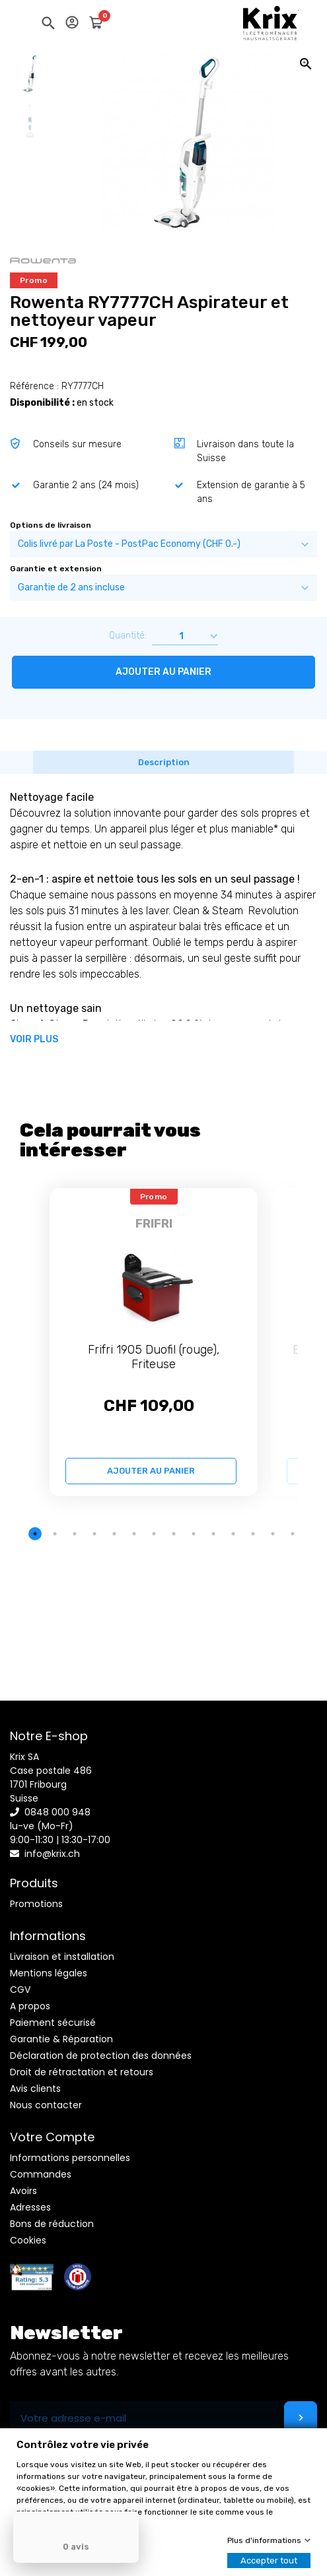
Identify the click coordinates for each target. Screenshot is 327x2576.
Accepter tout (268, 2560)
